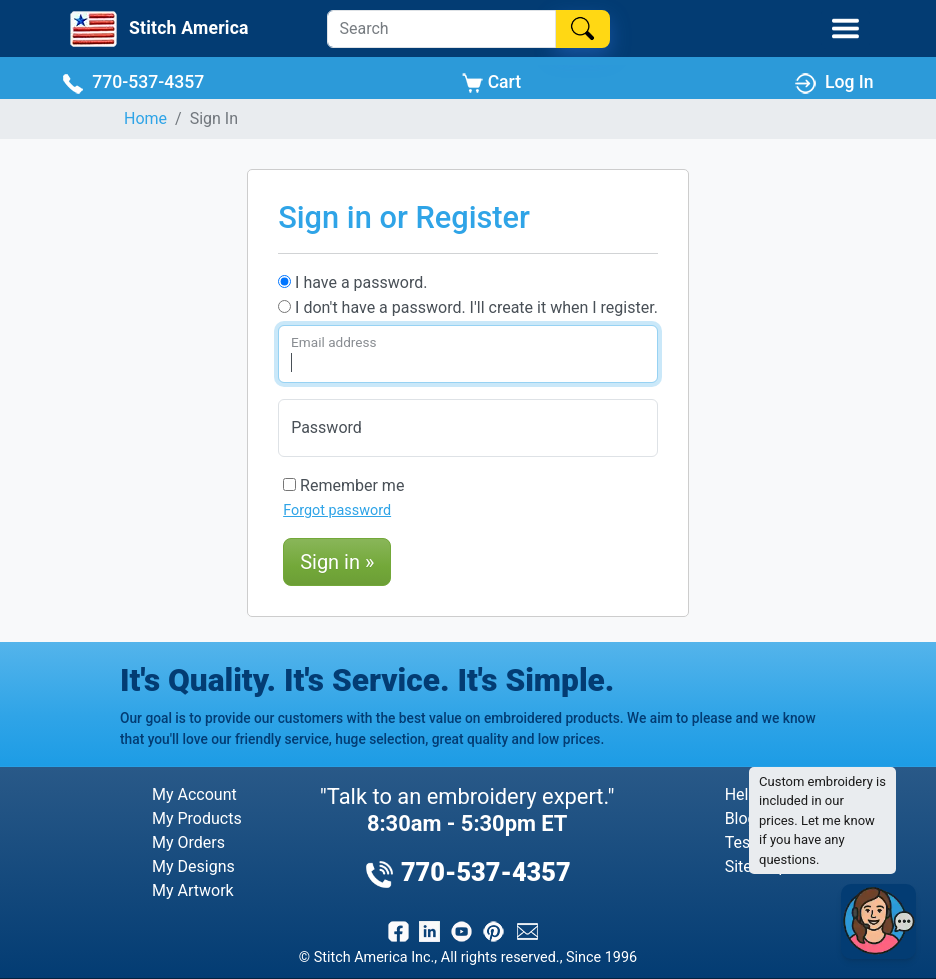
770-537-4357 (133, 83)
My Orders (188, 842)
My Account (194, 794)
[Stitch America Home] (157, 29)
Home (145, 118)
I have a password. (352, 282)
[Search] (441, 29)
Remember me (343, 485)
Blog (741, 818)
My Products (197, 818)
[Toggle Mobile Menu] (845, 28)
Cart (491, 83)
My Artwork (193, 890)
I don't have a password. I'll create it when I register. (468, 307)
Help (741, 794)
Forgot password (337, 510)
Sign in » (337, 562)
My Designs (193, 866)
